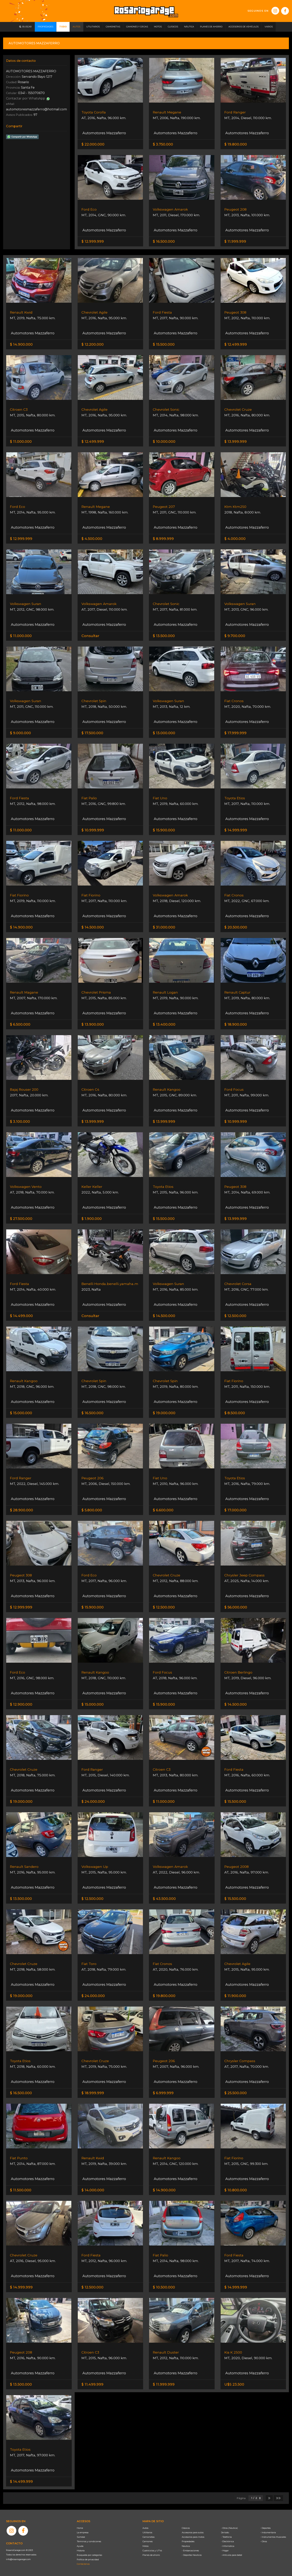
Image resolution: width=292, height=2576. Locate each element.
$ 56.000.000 (235, 1607)
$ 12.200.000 (92, 344)
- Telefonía (226, 2537)
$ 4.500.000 (91, 539)
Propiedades (188, 2541)
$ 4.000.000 (235, 539)
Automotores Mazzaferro (103, 133)
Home (80, 2528)
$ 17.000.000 (235, 1510)
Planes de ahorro (151, 2555)
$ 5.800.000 (91, 1510)
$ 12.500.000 (235, 1316)
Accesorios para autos (193, 2532)
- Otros (263, 2541)
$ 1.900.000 (91, 1219)
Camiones (148, 2541)
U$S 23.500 (234, 2384)
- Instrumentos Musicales (273, 2537)
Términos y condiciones (89, 2541)
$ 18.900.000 (235, 1024)
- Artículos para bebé (231, 2555)
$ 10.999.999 (92, 830)
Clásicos (186, 2528)
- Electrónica (227, 2541)
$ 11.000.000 (21, 441)
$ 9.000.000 (20, 733)
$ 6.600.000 (163, 1510)
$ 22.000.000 (92, 144)
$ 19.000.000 (164, 1413)
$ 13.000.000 (164, 733)
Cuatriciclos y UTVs (152, 2550)
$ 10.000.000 (164, 441)
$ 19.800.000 (235, 144)
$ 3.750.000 (163, 144)
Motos (146, 2546)
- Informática (227, 2546)
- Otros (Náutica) (229, 2528)
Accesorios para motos (193, 2537)
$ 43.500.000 (164, 1899)
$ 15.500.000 (164, 344)
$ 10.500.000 (164, 2287)
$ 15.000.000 (21, 1413)
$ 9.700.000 (234, 636)
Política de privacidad (88, 2559)
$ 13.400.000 (164, 1024)
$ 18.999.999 (92, 2093)
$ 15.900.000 (164, 830)
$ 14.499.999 (21, 2481)
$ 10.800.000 (235, 2190)
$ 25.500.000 (235, 2093)
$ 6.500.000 (20, 1024)
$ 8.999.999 (163, 539)
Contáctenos (83, 2564)
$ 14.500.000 (92, 927)
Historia (81, 2550)
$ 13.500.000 (164, 636)
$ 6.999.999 (163, 2093)
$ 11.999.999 (235, 241)
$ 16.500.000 (164, 241)
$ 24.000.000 (93, 1801)
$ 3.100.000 (20, 1121)
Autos (145, 2528)
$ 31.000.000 (164, 927)
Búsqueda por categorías (89, 2555)
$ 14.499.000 (21, 1316)
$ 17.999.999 (235, 733)
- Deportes (265, 2528)
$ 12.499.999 (235, 344)
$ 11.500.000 (20, 2190)
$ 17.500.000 (92, 733)
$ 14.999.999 (235, 830)
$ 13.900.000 (92, 1024)
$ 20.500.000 (235, 927)
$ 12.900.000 (21, 1704)
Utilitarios (147, 2532)
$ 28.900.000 (21, 1510)
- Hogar (225, 2550)
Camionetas (149, 2537)
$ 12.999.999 (92, 241)
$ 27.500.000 (21, 1219)
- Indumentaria (268, 2532)
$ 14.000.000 (92, 2190)
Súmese (81, 2537)
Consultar (90, 636)
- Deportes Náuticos (192, 2555)
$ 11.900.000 (235, 1996)
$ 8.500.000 (234, 1413)
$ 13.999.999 (235, 441)
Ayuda (80, 2546)
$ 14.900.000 (21, 344)
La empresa (82, 2532)
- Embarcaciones (190, 2550)
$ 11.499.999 (92, 2384)
